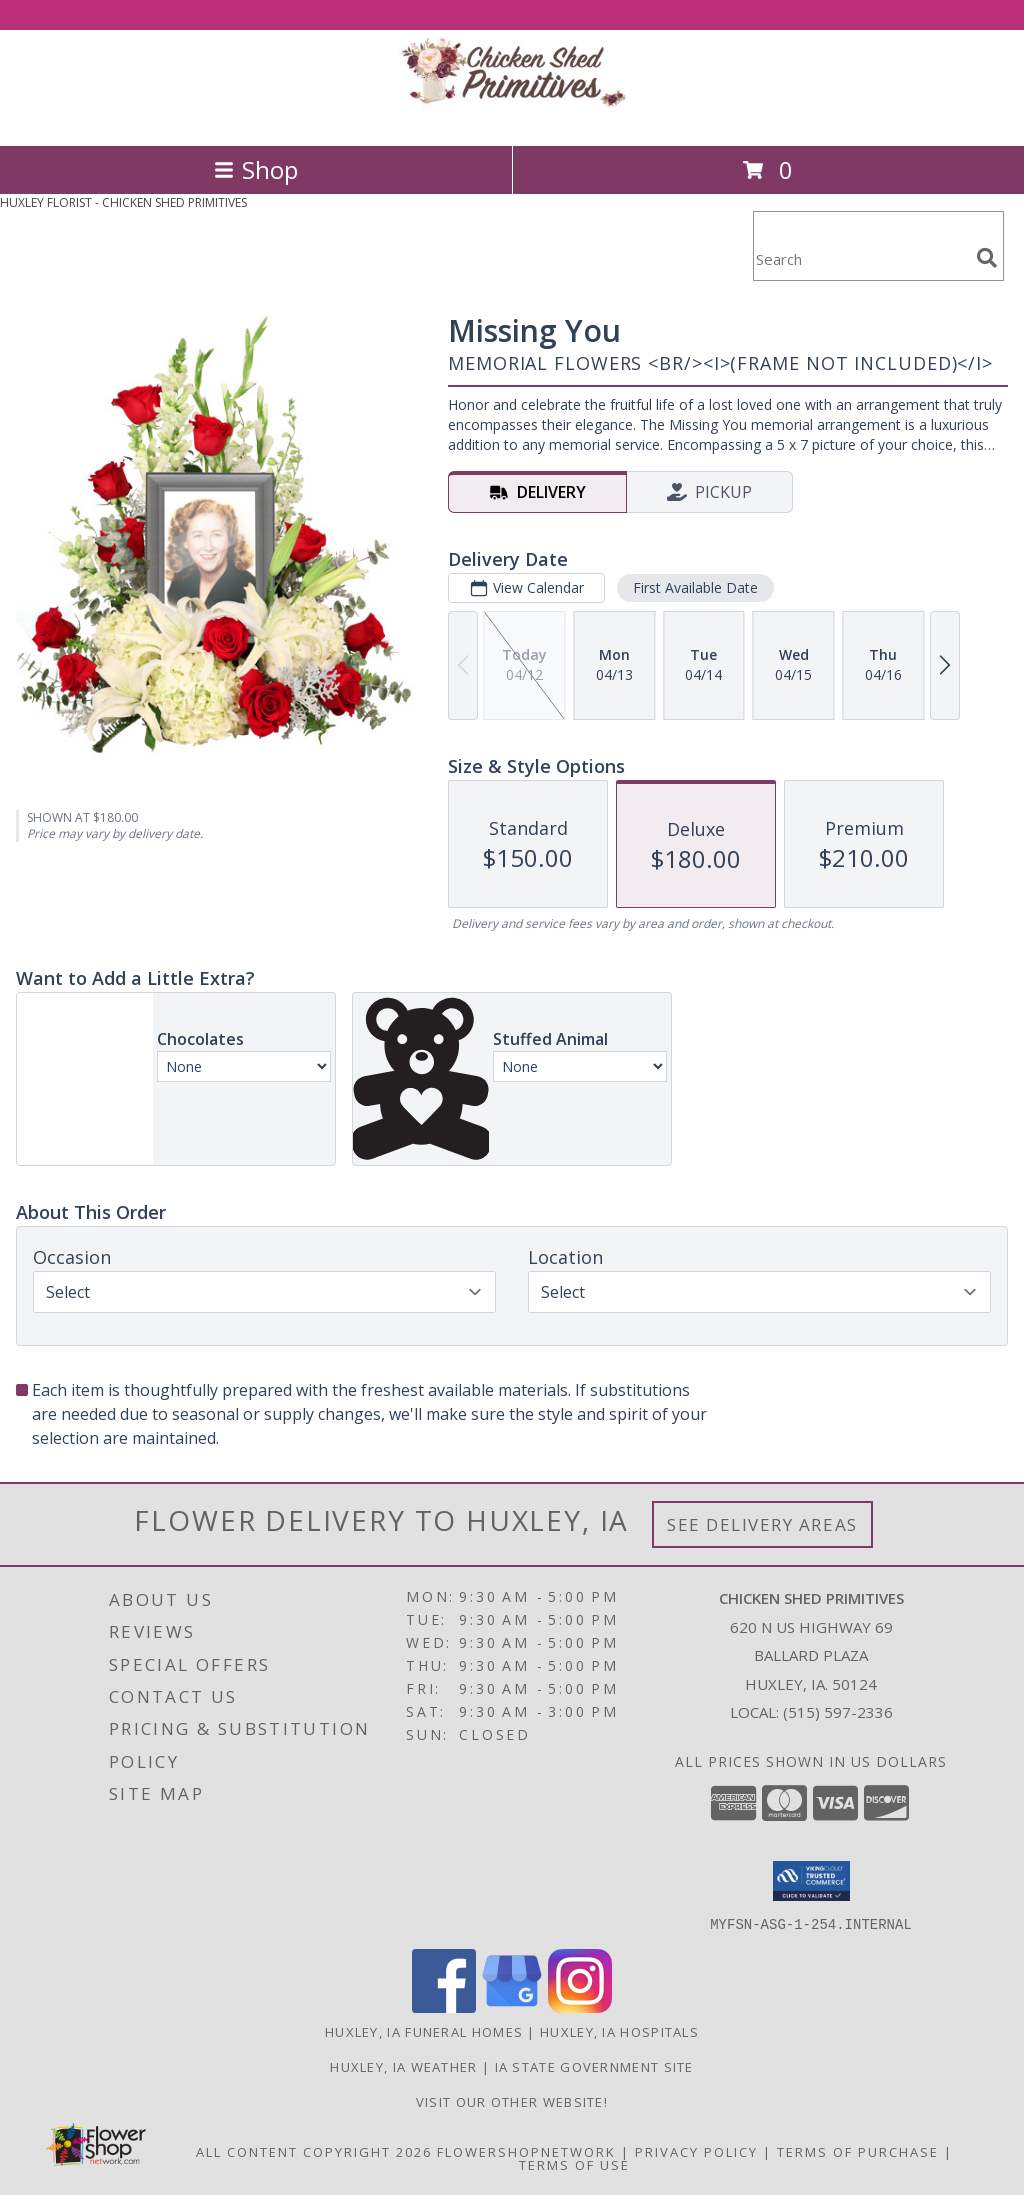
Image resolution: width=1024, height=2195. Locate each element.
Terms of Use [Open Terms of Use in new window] (574, 2164)
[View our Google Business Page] (512, 2006)
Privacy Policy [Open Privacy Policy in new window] (696, 2151)
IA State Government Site (594, 2066)
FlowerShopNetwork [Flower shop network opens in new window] (526, 2151)
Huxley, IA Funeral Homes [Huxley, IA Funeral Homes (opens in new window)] (424, 2031)
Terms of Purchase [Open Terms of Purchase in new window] (858, 2151)
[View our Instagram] (580, 2006)
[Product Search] (861, 258)
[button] (811, 1881)
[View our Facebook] (444, 2006)
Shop (256, 169)
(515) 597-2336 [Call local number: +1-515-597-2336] (838, 1712)
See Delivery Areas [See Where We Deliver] (762, 1524)
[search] (987, 258)
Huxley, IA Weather (403, 2066)
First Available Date (695, 587)
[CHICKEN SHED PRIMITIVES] (512, 116)
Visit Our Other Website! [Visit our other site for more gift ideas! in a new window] (512, 2101)
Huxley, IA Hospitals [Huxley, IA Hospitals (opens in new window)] (619, 2031)
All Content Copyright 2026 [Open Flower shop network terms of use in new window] (314, 2151)
